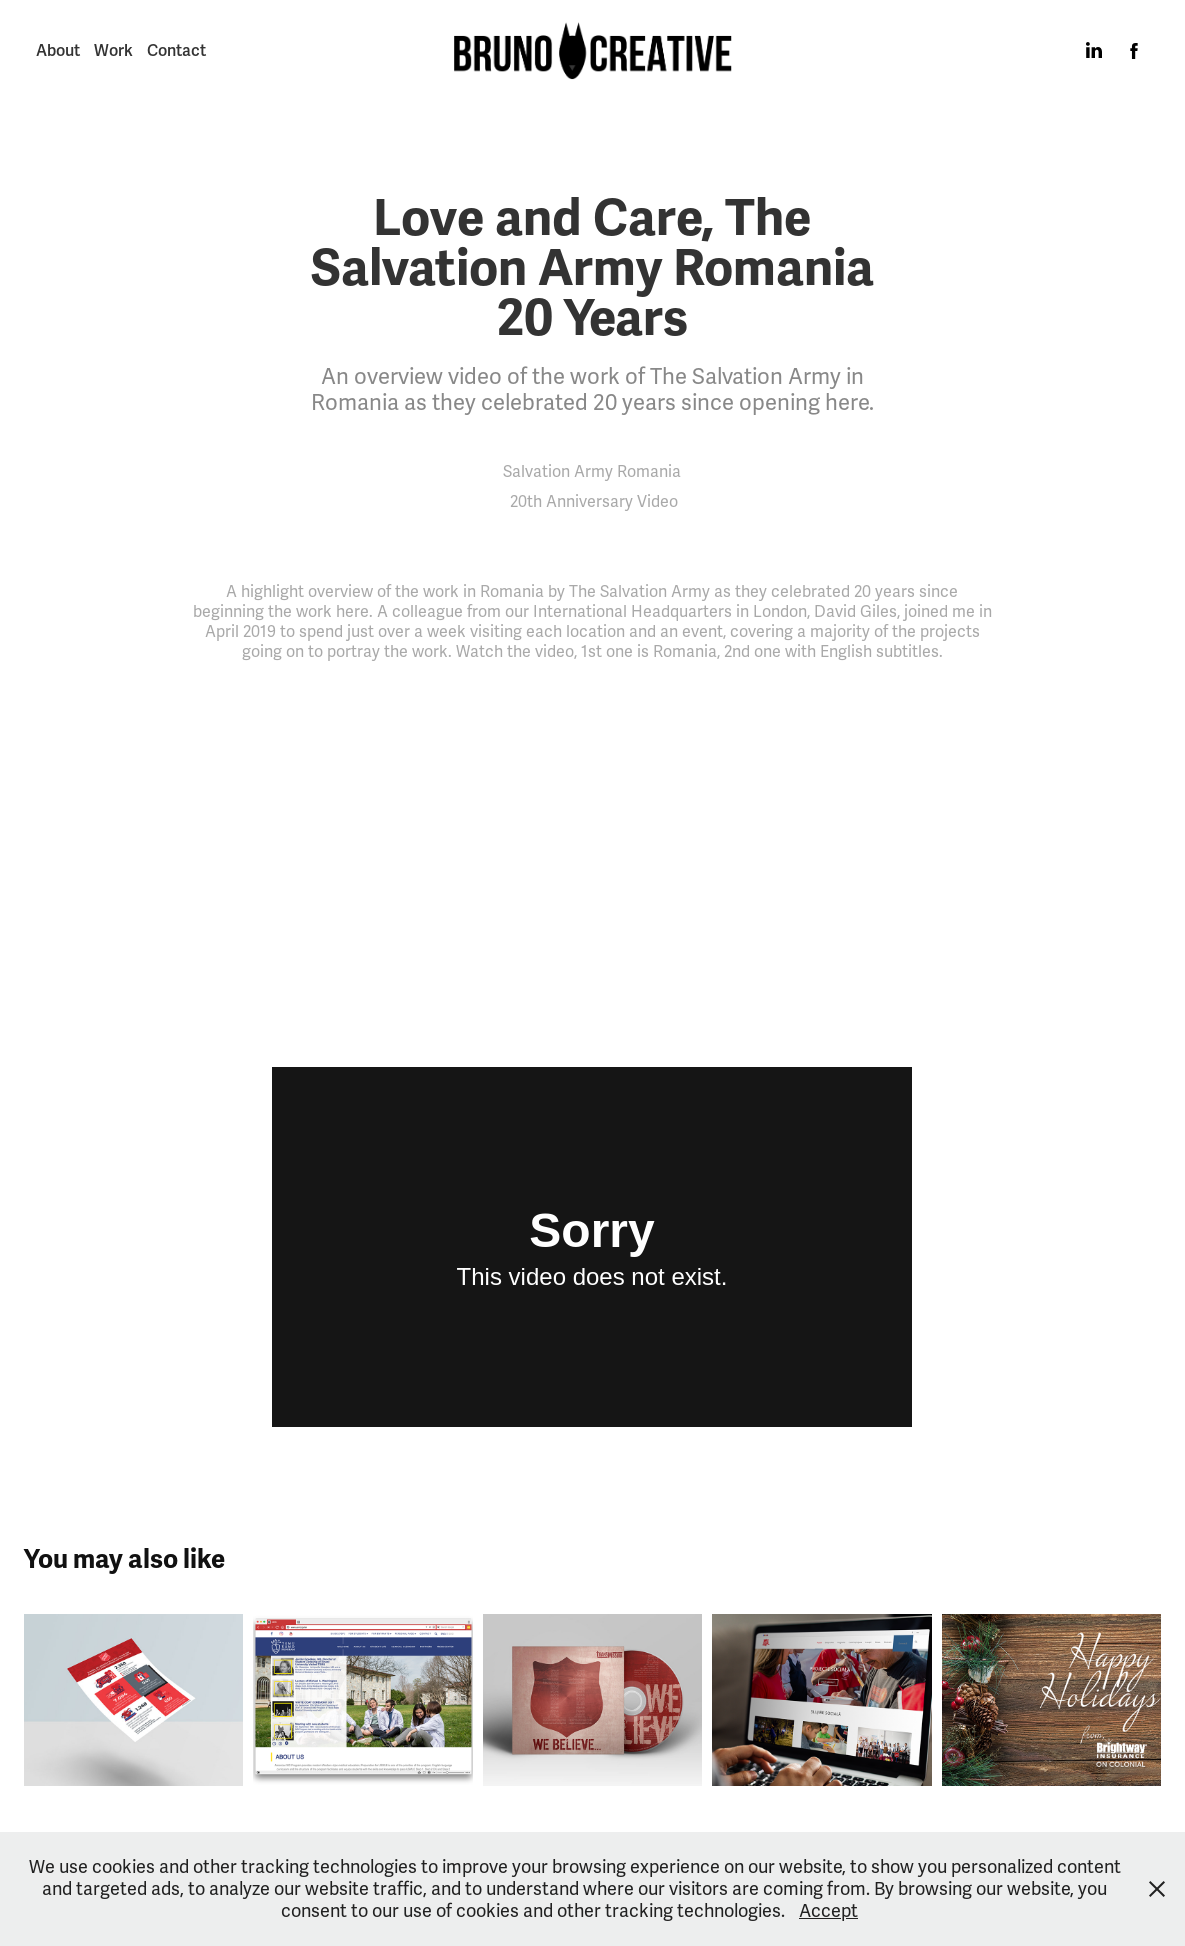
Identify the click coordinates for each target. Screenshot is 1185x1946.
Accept (828, 1911)
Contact (176, 51)
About (58, 51)
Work (113, 51)
